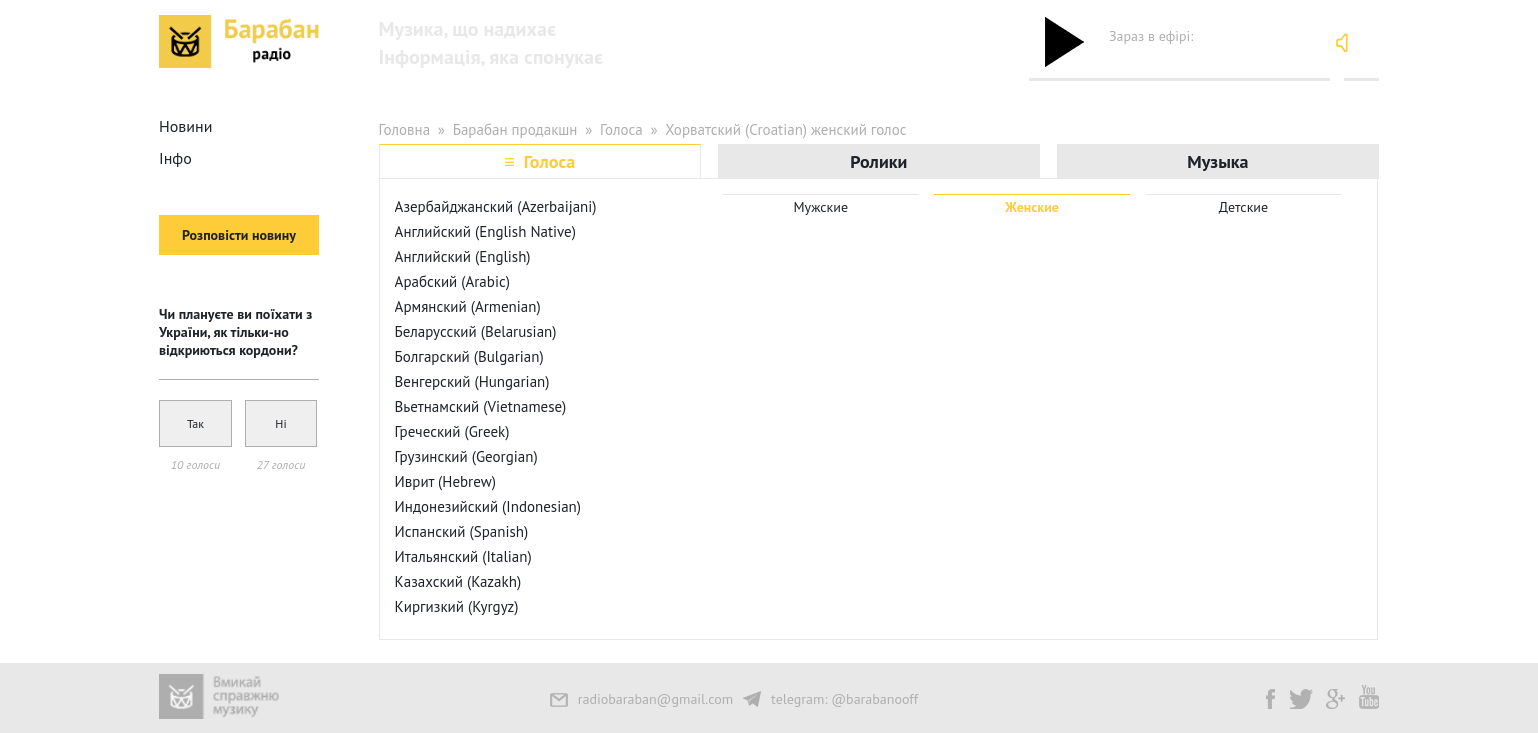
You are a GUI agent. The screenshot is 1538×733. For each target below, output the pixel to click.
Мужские (821, 207)
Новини (185, 126)
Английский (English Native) (485, 231)
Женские (1032, 207)
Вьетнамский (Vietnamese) (481, 406)
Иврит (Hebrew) (445, 481)
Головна (405, 129)
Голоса (621, 129)
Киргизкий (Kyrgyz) (457, 606)
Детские (1243, 207)
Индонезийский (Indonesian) (488, 506)
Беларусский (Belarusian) (476, 331)
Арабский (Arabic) (452, 281)
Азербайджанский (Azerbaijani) (496, 206)
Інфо (175, 158)
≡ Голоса (539, 161)
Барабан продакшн (515, 129)
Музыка (1217, 161)
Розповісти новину (239, 235)
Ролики (878, 161)
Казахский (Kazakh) (458, 581)
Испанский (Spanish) (462, 531)
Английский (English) (463, 256)
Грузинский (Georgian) (466, 456)
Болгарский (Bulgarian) (469, 356)
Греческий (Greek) (452, 431)
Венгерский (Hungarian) (472, 381)
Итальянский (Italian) (463, 556)
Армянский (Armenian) (468, 306)
